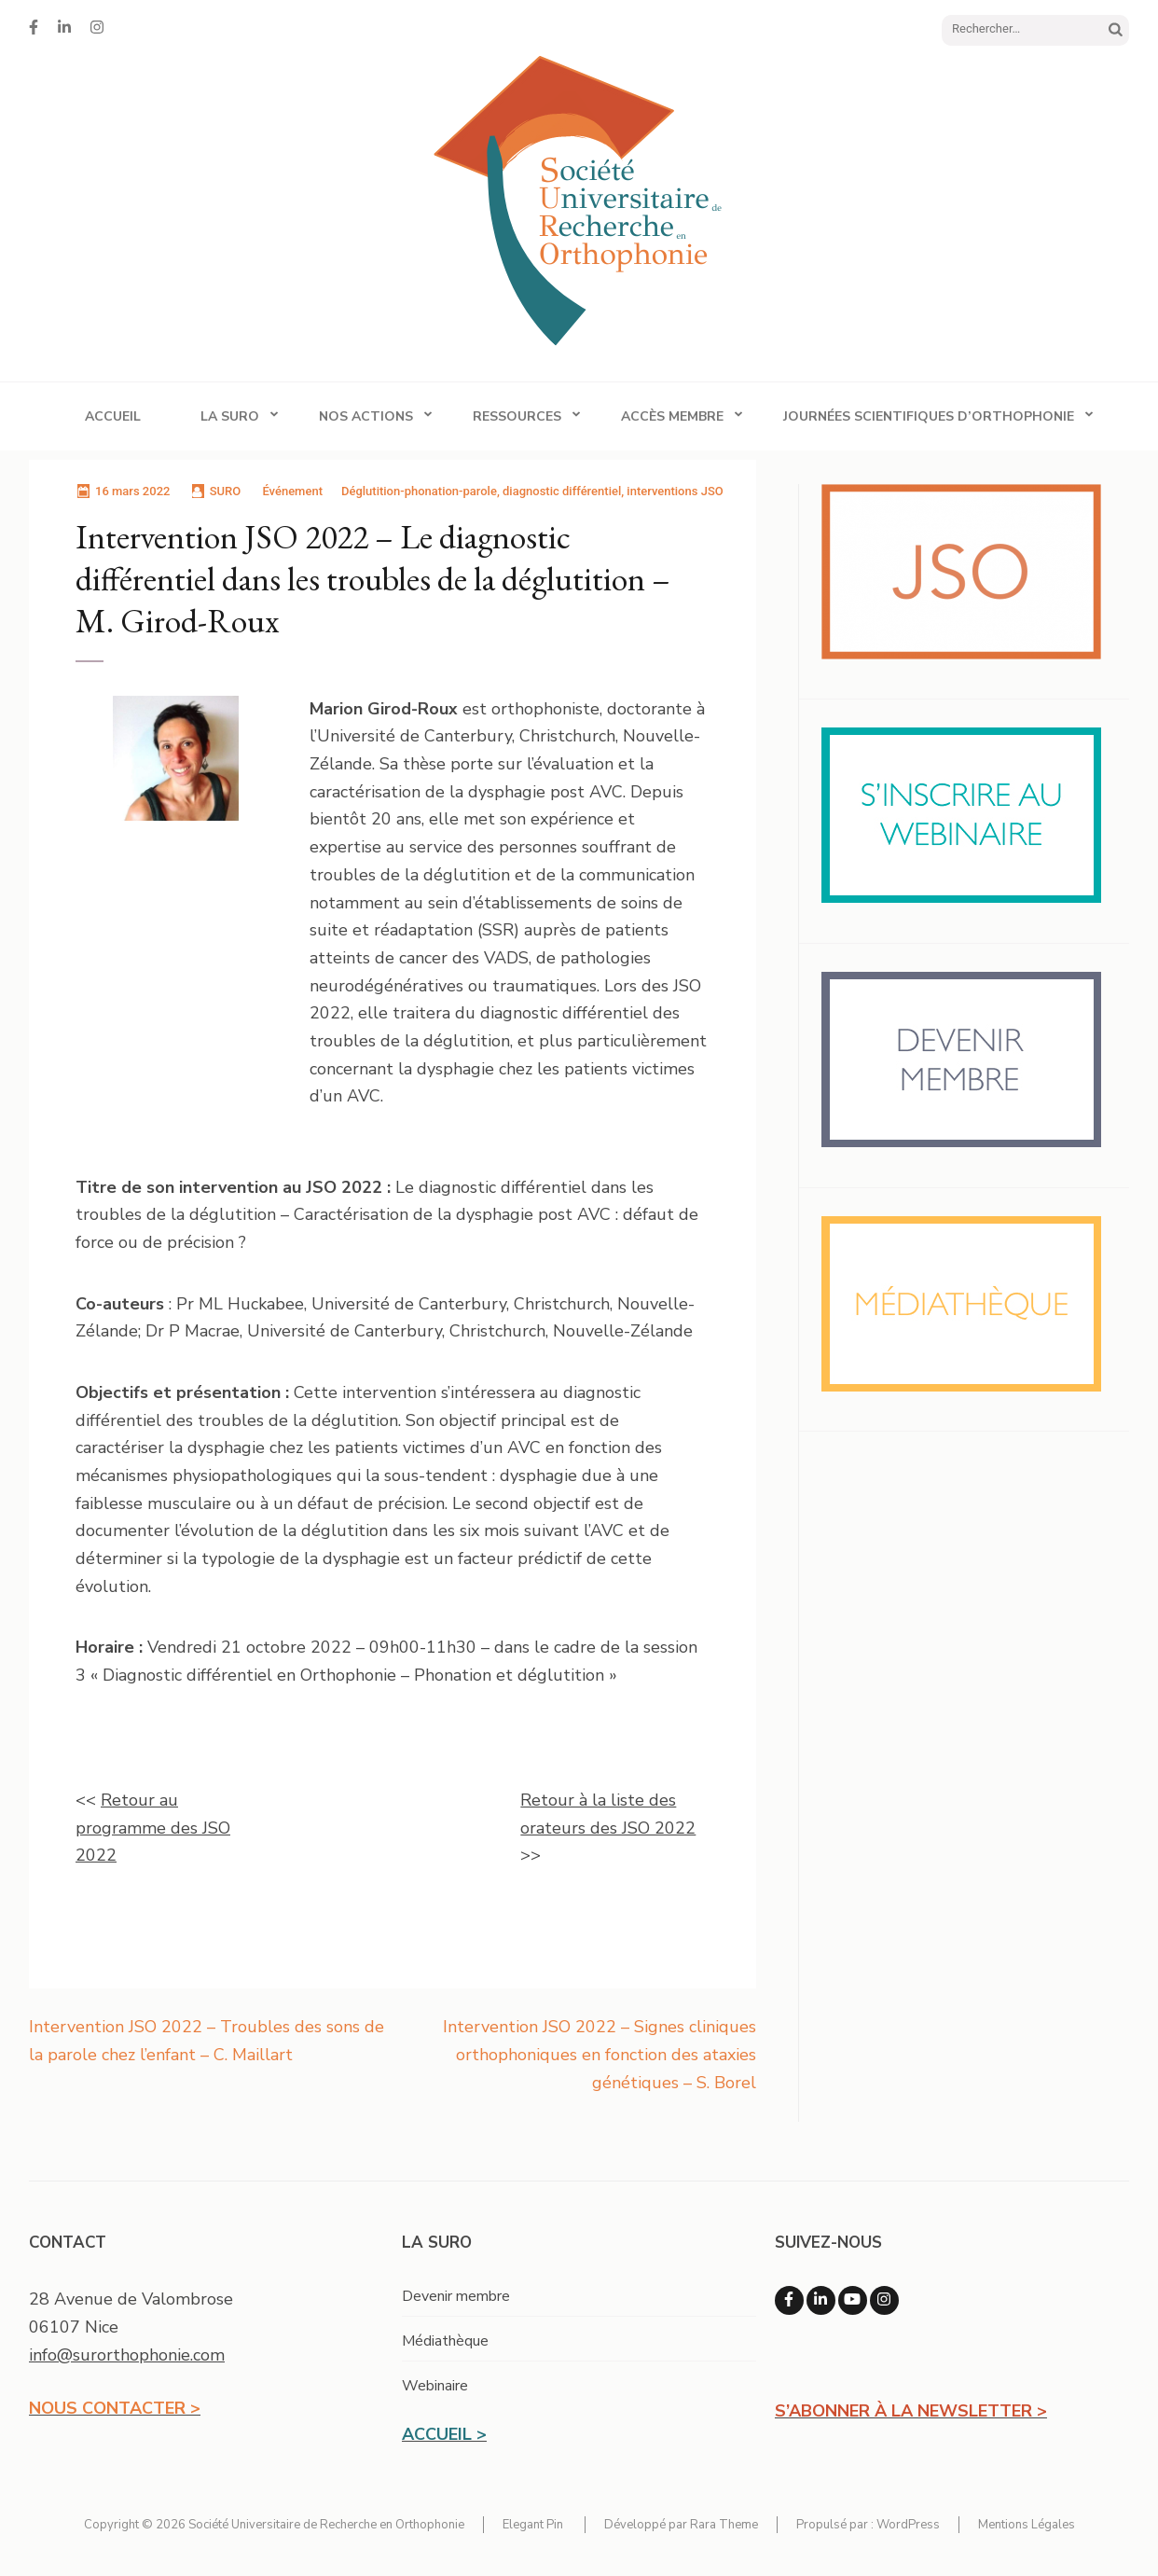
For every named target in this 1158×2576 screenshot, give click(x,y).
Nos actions (366, 416)
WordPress (908, 2524)
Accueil (113, 416)
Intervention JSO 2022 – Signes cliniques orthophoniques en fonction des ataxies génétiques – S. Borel (599, 2054)
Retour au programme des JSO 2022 (153, 1827)
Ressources (517, 416)
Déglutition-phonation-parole (419, 491)
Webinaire (435, 2385)
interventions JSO (675, 491)
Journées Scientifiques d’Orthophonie (928, 416)
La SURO (229, 416)
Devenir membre (456, 2296)
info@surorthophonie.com (127, 2355)
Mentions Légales (1026, 2524)
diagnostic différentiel (562, 491)
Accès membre (672, 416)
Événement (292, 491)
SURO (225, 491)
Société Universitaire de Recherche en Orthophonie (326, 2524)
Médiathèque (445, 2341)
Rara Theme (724, 2524)
